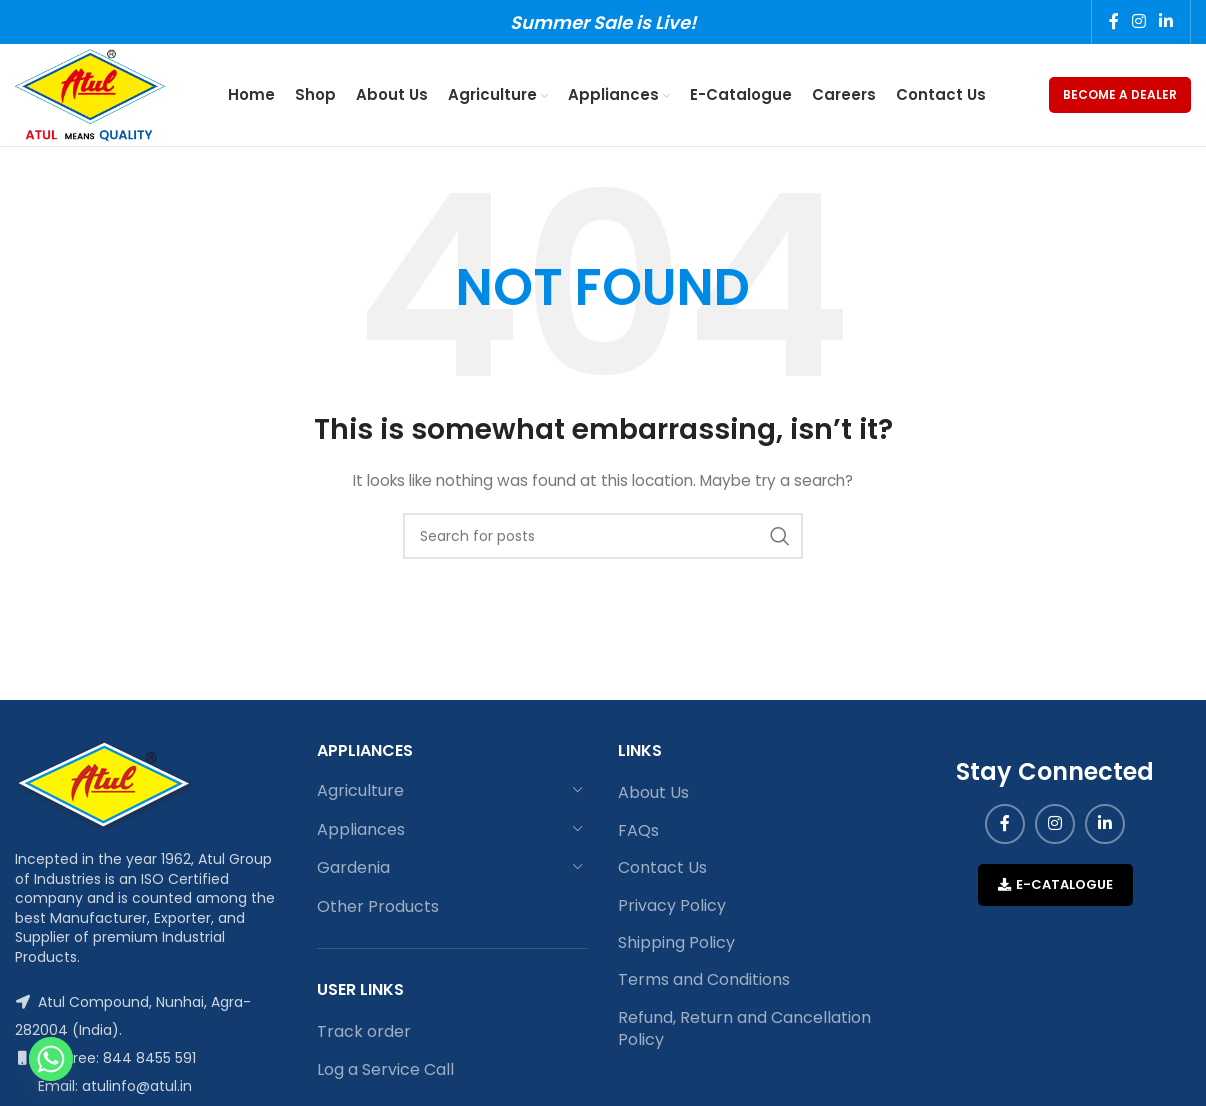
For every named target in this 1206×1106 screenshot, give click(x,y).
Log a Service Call (385, 1074)
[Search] (603, 540)
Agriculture (360, 794)
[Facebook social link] (1113, 22)
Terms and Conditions (704, 984)
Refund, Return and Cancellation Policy (744, 1033)
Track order (364, 1036)
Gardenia (353, 871)
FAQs (638, 835)
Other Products (378, 910)
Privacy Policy (672, 910)
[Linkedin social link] (1166, 22)
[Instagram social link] (1138, 22)
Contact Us (662, 872)
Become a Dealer (1120, 96)
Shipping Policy (676, 947)
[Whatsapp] (51, 1059)
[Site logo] (93, 96)
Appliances (361, 833)
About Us (653, 797)
